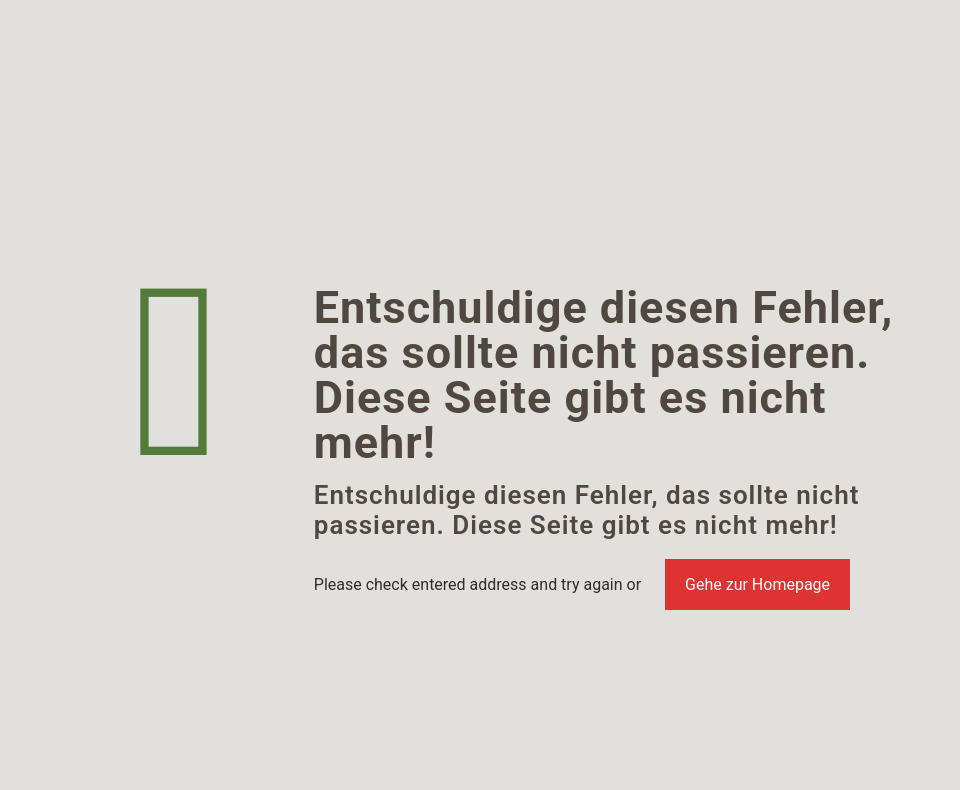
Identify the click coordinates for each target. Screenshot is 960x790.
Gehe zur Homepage (757, 584)
